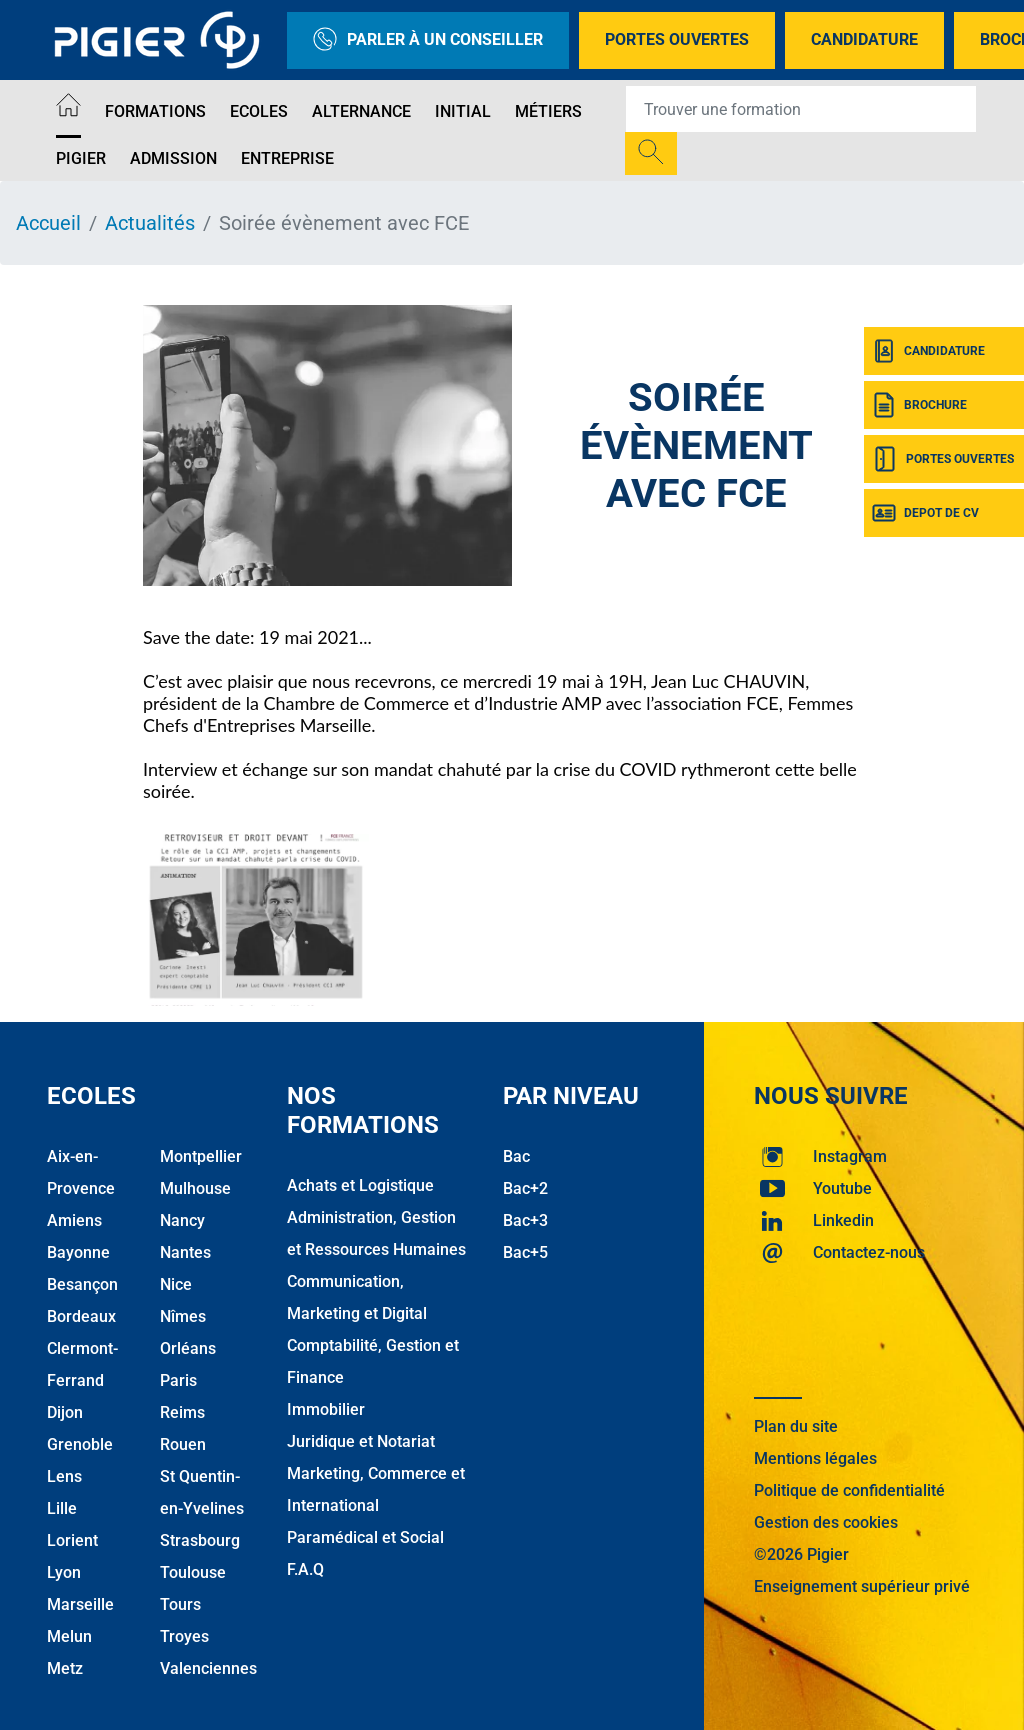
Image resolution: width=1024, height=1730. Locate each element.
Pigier (81, 158)
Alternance (361, 111)
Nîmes (183, 1316)
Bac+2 (525, 1188)
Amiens (74, 1220)
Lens (64, 1476)
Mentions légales (815, 1458)
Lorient (72, 1540)
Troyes (184, 1636)
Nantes (185, 1252)
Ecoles (259, 111)
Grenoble (80, 1444)
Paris (178, 1380)
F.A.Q (305, 1569)
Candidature (864, 39)
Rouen (183, 1444)
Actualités (150, 223)
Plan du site (796, 1426)
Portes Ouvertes (677, 39)
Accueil (48, 223)
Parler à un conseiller (428, 40)
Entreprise (287, 158)
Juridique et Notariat (361, 1441)
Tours (180, 1604)
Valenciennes (208, 1668)
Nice (176, 1284)
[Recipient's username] (801, 109)
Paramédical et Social (365, 1537)
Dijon (65, 1412)
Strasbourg (200, 1540)
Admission (173, 158)
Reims (182, 1412)
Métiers (548, 111)
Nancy (182, 1220)
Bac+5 (525, 1252)
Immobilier (326, 1409)
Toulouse (193, 1572)
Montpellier (201, 1156)
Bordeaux (81, 1316)
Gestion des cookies (826, 1522)
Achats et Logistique (360, 1185)
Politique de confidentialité (849, 1490)
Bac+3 (525, 1220)
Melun (69, 1636)
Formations (155, 111)
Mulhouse (195, 1188)
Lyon (64, 1572)
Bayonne (78, 1252)
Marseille (80, 1604)
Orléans (188, 1348)
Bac (516, 1156)
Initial (463, 111)
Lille (62, 1508)
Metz (65, 1668)
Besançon (82, 1284)
